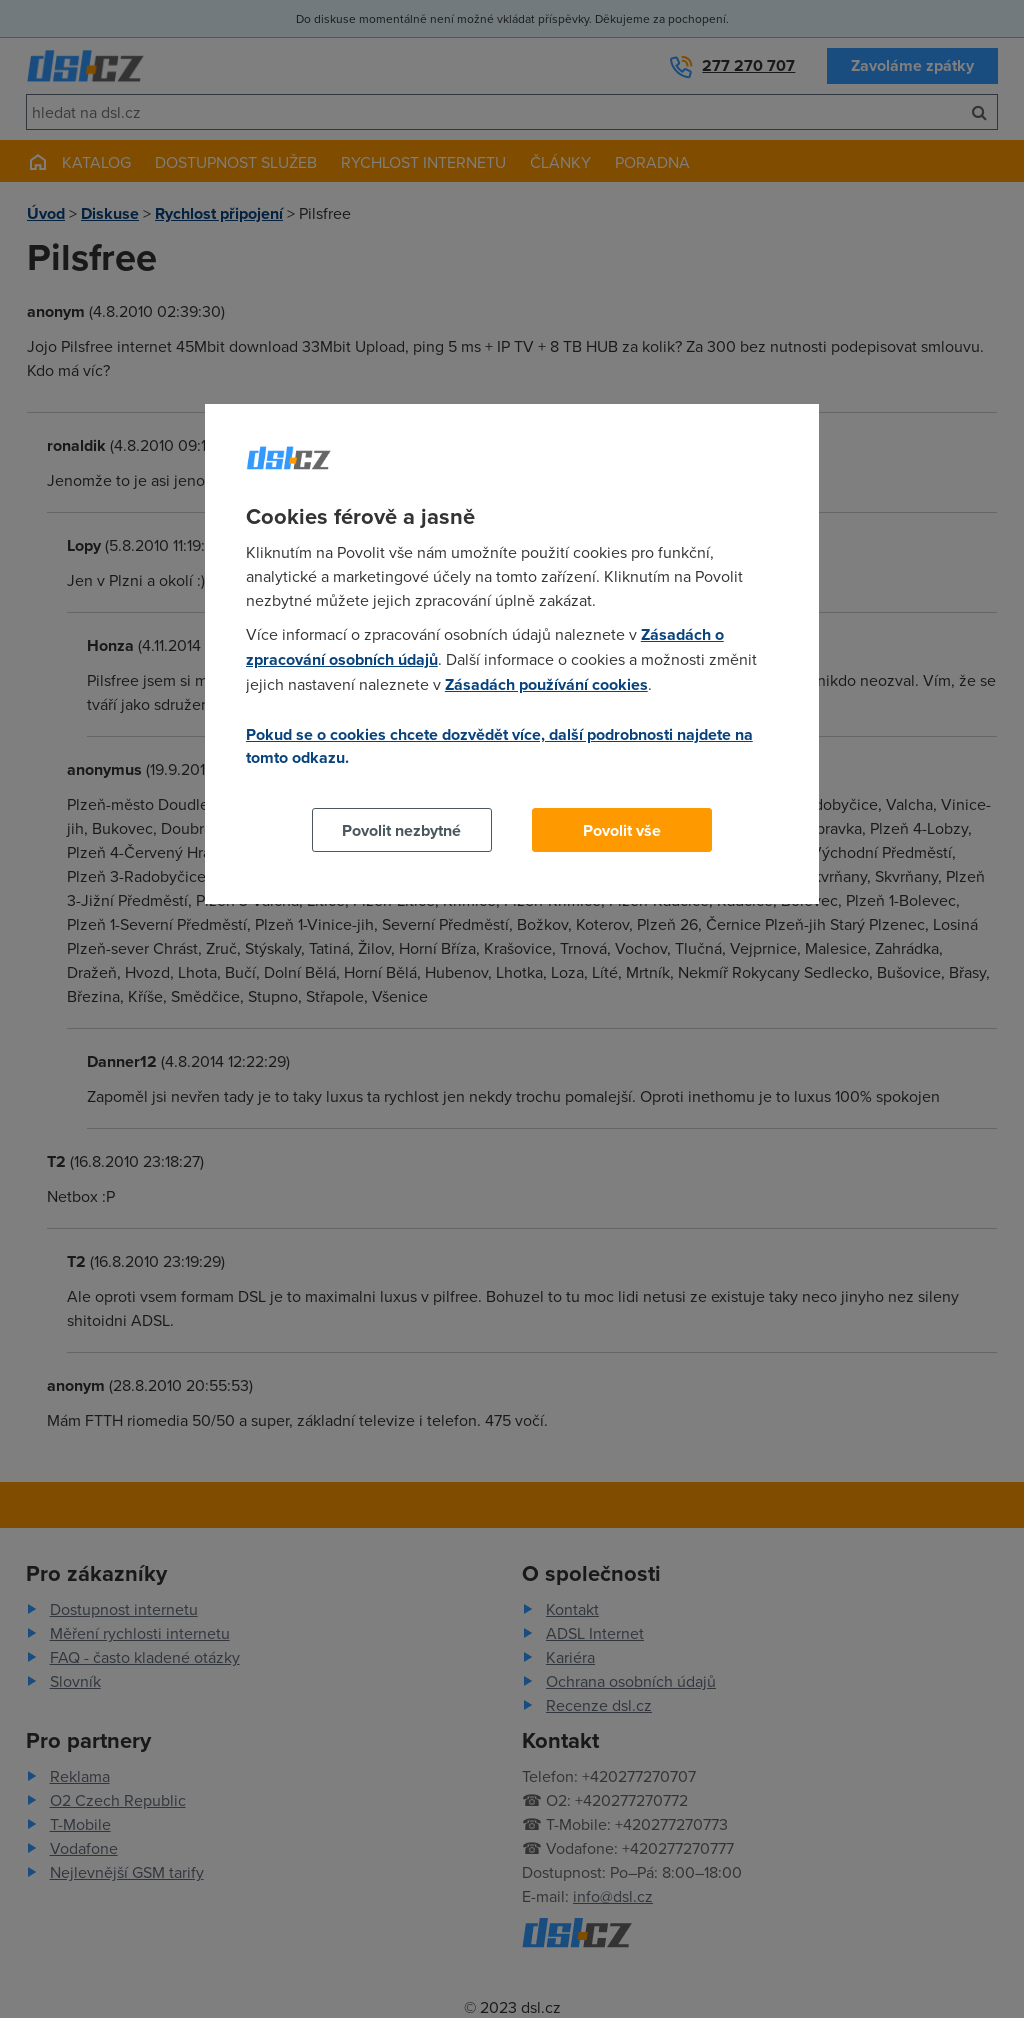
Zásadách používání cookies (546, 684)
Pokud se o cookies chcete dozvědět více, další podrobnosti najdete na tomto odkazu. (499, 746)
